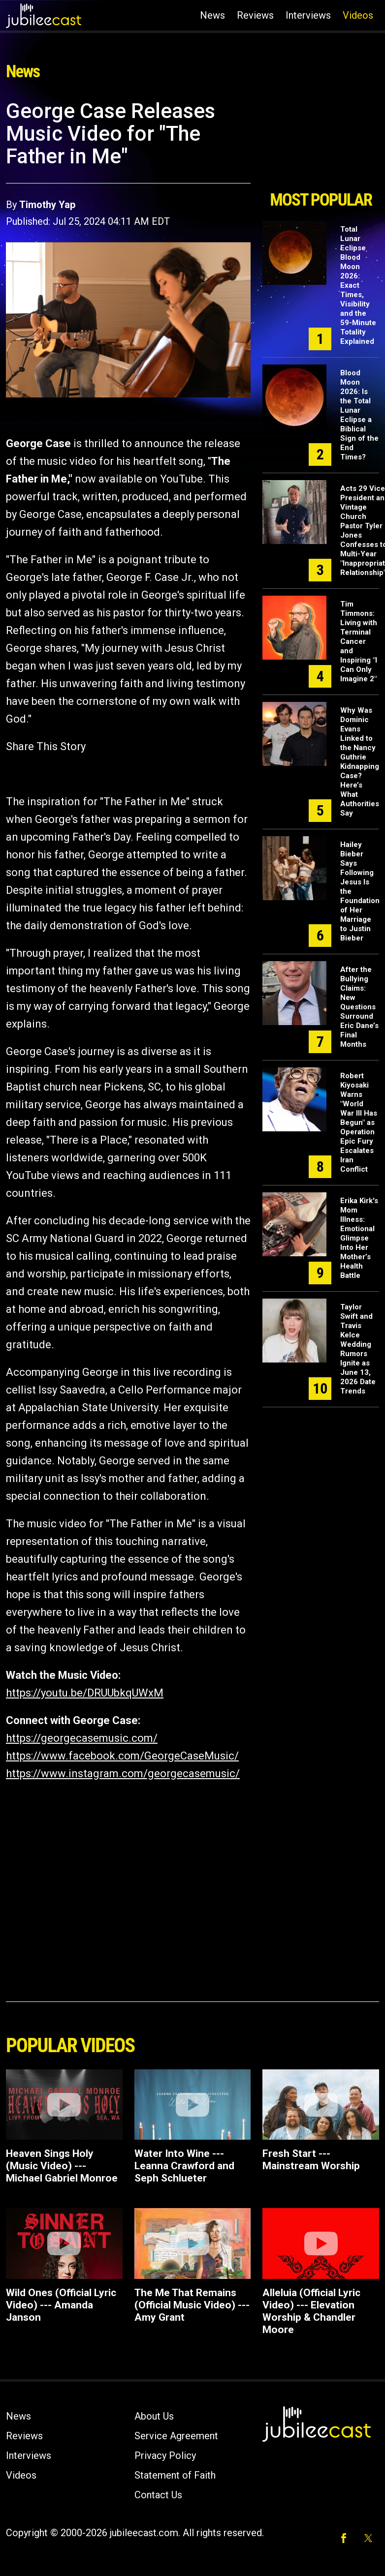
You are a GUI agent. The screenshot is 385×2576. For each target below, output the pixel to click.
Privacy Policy (165, 2455)
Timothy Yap (47, 205)
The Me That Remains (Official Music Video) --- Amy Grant (192, 2305)
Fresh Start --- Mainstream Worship (311, 2160)
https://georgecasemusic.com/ (82, 1738)
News (212, 15)
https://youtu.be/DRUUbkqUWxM (84, 1693)
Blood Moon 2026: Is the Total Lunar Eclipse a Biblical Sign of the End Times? (359, 414)
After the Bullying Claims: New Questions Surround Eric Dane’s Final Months (359, 1007)
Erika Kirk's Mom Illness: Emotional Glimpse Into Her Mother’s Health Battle (359, 1238)
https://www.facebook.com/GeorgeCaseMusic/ (122, 1756)
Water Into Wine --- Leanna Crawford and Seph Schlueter (184, 2166)
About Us (154, 2416)
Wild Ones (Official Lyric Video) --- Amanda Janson (61, 2305)
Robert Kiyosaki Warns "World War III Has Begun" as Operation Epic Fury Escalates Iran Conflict (358, 1122)
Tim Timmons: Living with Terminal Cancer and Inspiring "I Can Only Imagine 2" (358, 641)
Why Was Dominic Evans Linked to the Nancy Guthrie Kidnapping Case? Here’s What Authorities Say (359, 762)
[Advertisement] (319, 141)
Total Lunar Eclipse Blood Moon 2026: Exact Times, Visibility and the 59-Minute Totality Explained (358, 285)
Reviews (255, 15)
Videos (358, 15)
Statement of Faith (175, 2475)
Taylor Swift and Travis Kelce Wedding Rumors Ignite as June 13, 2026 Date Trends (358, 1349)
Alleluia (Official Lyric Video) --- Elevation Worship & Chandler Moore (311, 2311)
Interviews (308, 15)
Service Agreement (176, 2436)
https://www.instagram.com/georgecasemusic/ (123, 1773)
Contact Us (158, 2495)
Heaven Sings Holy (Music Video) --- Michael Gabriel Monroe (62, 2166)
